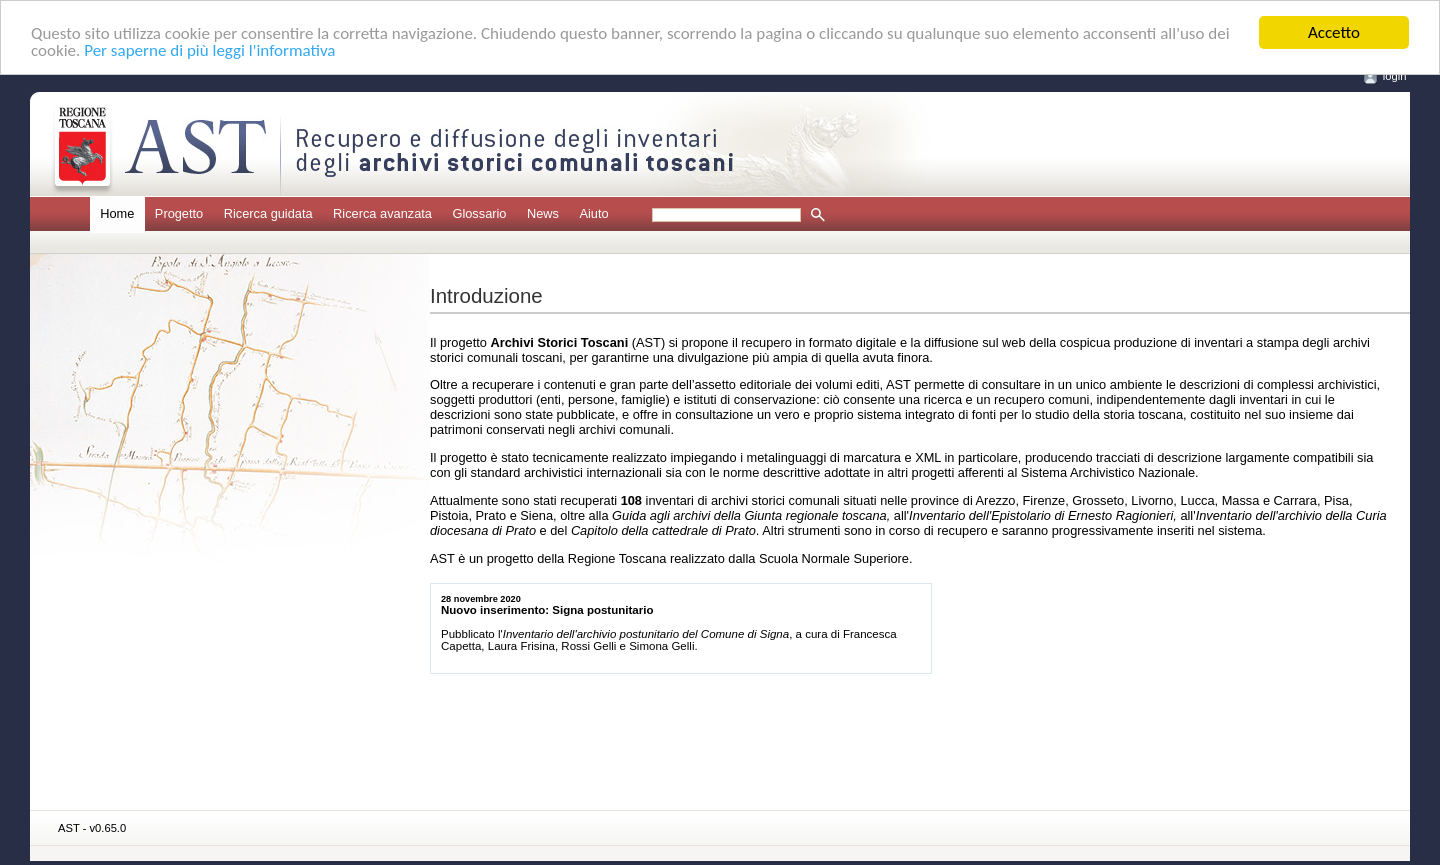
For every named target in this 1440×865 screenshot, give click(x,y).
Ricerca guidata (268, 213)
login (1395, 76)
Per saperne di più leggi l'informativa (209, 50)
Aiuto (593, 213)
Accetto (1334, 32)
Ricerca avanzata (382, 213)
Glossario (479, 213)
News (543, 213)
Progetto (179, 213)
